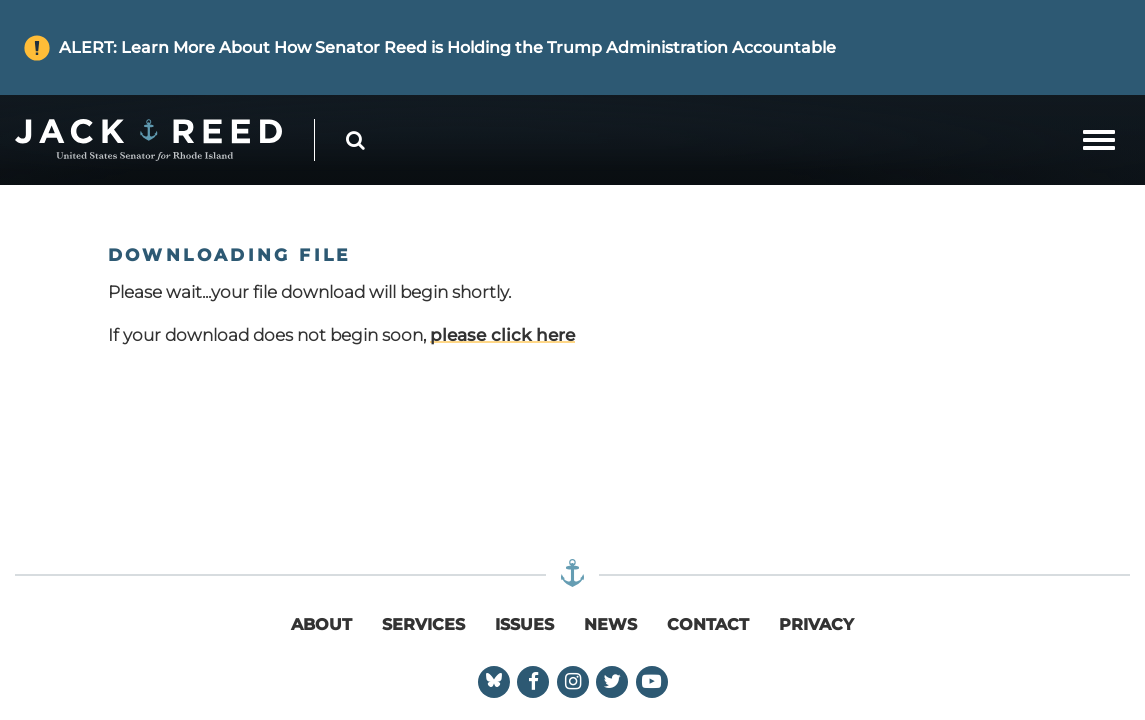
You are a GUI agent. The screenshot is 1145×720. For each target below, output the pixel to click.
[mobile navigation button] (1099, 140)
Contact (708, 624)
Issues (524, 624)
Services (423, 624)
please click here (502, 335)
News (610, 624)
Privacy (816, 624)
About (321, 624)
